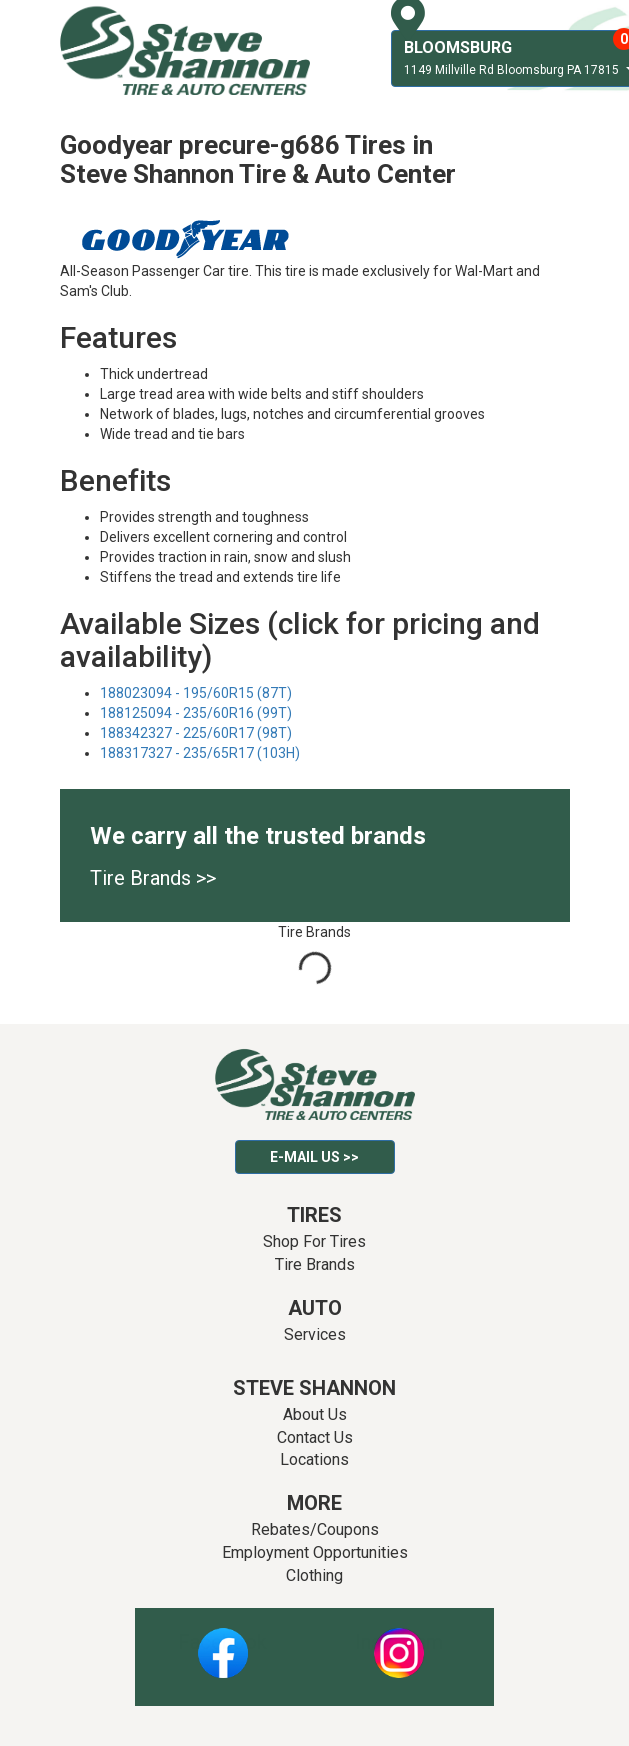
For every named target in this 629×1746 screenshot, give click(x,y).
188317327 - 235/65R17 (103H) (200, 753)
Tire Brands (315, 1264)
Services (315, 1334)
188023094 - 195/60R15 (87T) (196, 693)
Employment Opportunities (315, 1552)
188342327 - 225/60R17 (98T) (196, 733)
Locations (314, 1459)
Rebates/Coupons (315, 1529)
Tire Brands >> (153, 878)
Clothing (314, 1575)
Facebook (222, 1642)
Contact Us (315, 1437)
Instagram (399, 1642)
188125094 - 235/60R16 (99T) (196, 713)
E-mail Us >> (314, 1157)
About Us (315, 1414)
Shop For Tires (314, 1241)
